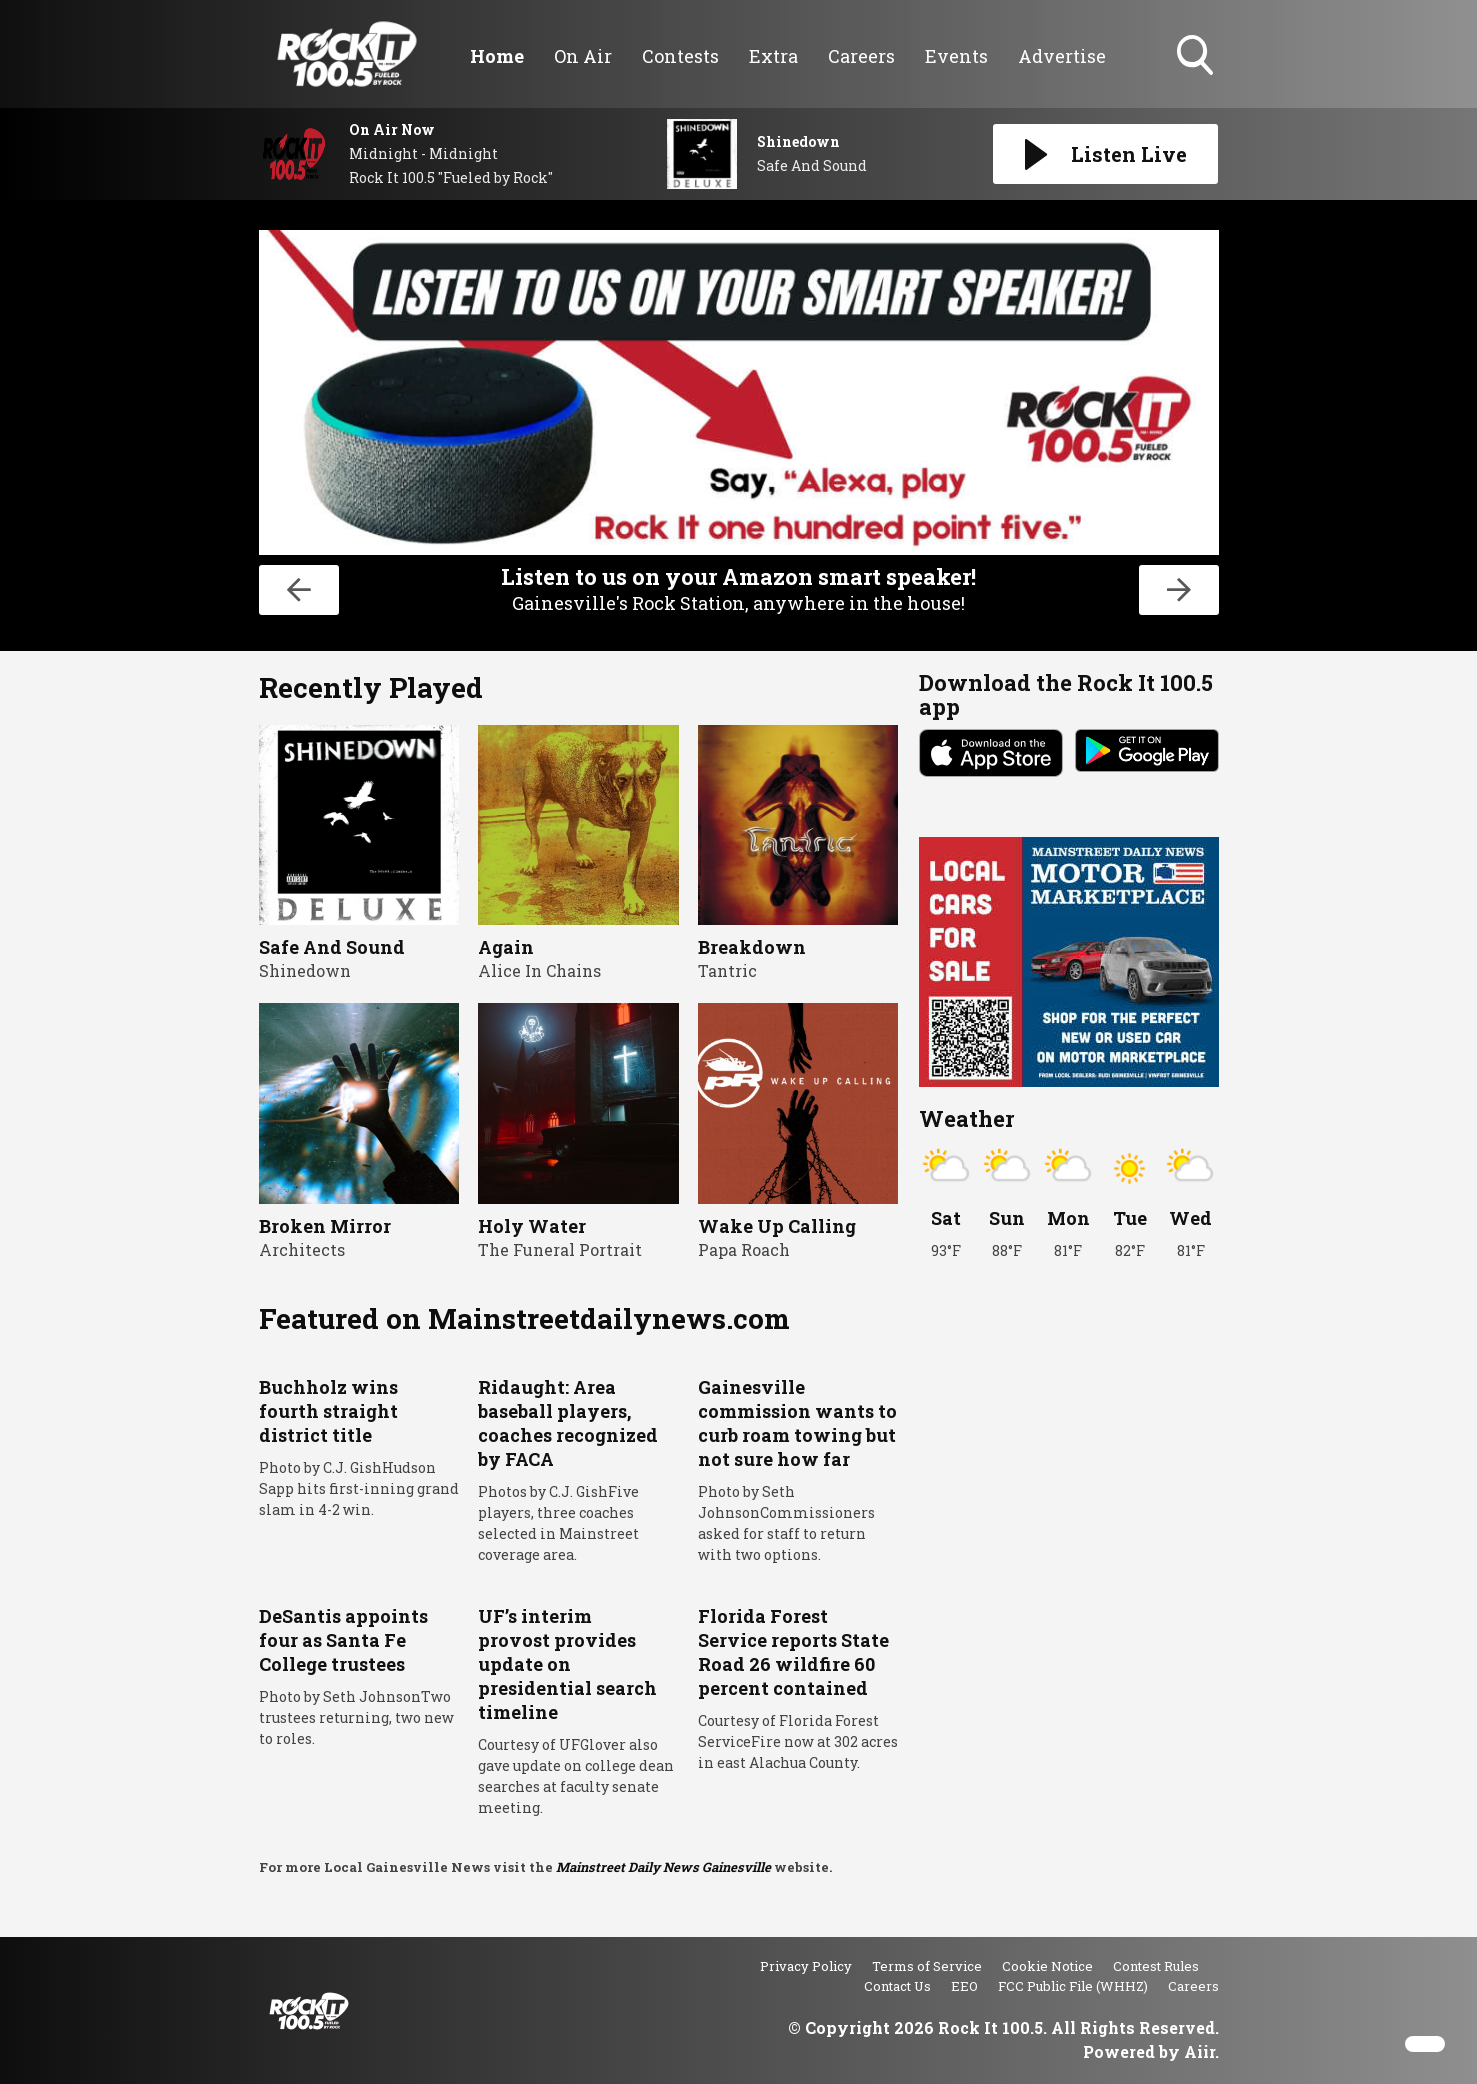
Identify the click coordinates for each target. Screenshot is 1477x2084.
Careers (861, 56)
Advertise (1062, 56)
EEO (964, 1986)
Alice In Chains (539, 970)
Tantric (727, 970)
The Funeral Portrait (560, 1249)
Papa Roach (744, 1249)
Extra (773, 56)
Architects (302, 1249)
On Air (583, 56)
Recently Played (371, 687)
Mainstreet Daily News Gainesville (663, 1867)
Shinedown (305, 970)
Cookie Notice (1047, 1966)
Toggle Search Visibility (1197, 57)
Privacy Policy (806, 1966)
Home (497, 56)
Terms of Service (927, 1966)
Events (956, 56)
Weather (966, 1118)
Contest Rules (1156, 1966)
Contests (680, 56)
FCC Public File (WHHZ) (1073, 1986)
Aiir (1199, 2051)
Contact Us (897, 1986)
